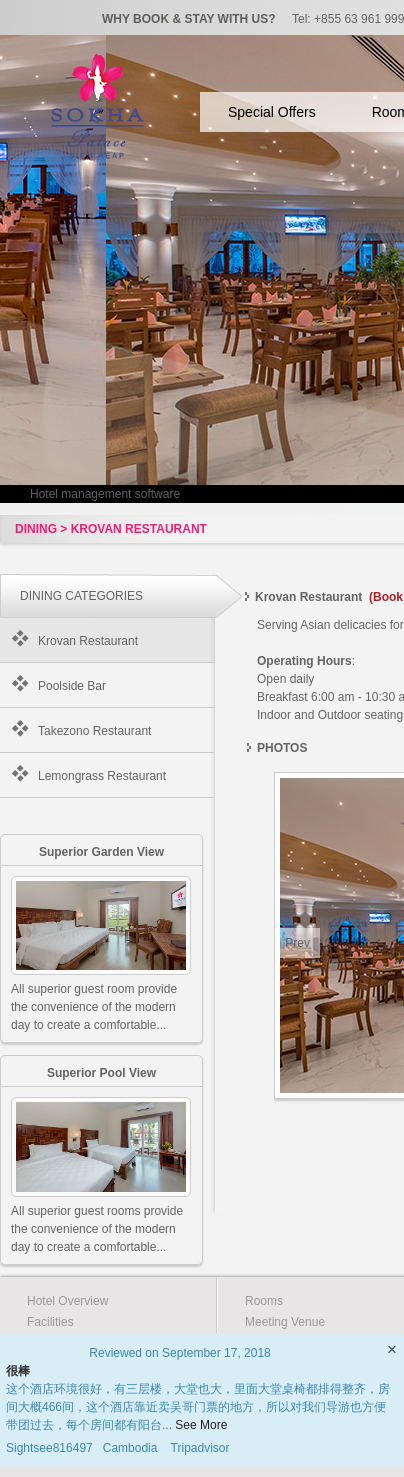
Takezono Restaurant (94, 731)
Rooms (264, 1301)
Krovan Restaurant (88, 641)
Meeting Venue (285, 1322)
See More (201, 1425)
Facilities (50, 1322)
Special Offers (272, 112)
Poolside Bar (72, 686)
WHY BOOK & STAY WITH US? (189, 19)
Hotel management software (105, 494)
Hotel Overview (67, 1301)
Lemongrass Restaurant (102, 776)
